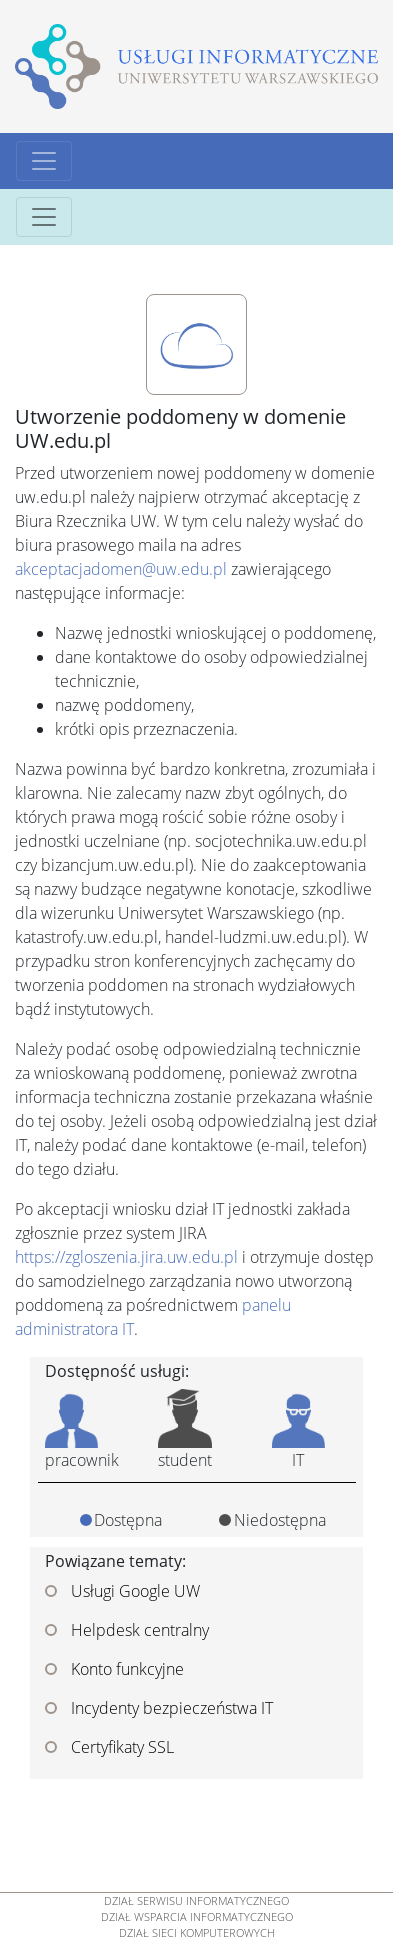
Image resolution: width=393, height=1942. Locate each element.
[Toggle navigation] (44, 161)
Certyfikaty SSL (109, 1747)
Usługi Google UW (122, 1591)
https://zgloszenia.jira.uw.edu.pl (126, 1257)
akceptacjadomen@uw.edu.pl (121, 569)
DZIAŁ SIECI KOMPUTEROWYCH (197, 1933)
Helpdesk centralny (127, 1630)
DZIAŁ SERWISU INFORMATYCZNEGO (196, 1901)
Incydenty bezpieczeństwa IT (159, 1708)
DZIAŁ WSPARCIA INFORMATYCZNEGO (197, 1917)
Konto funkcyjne (114, 1669)
